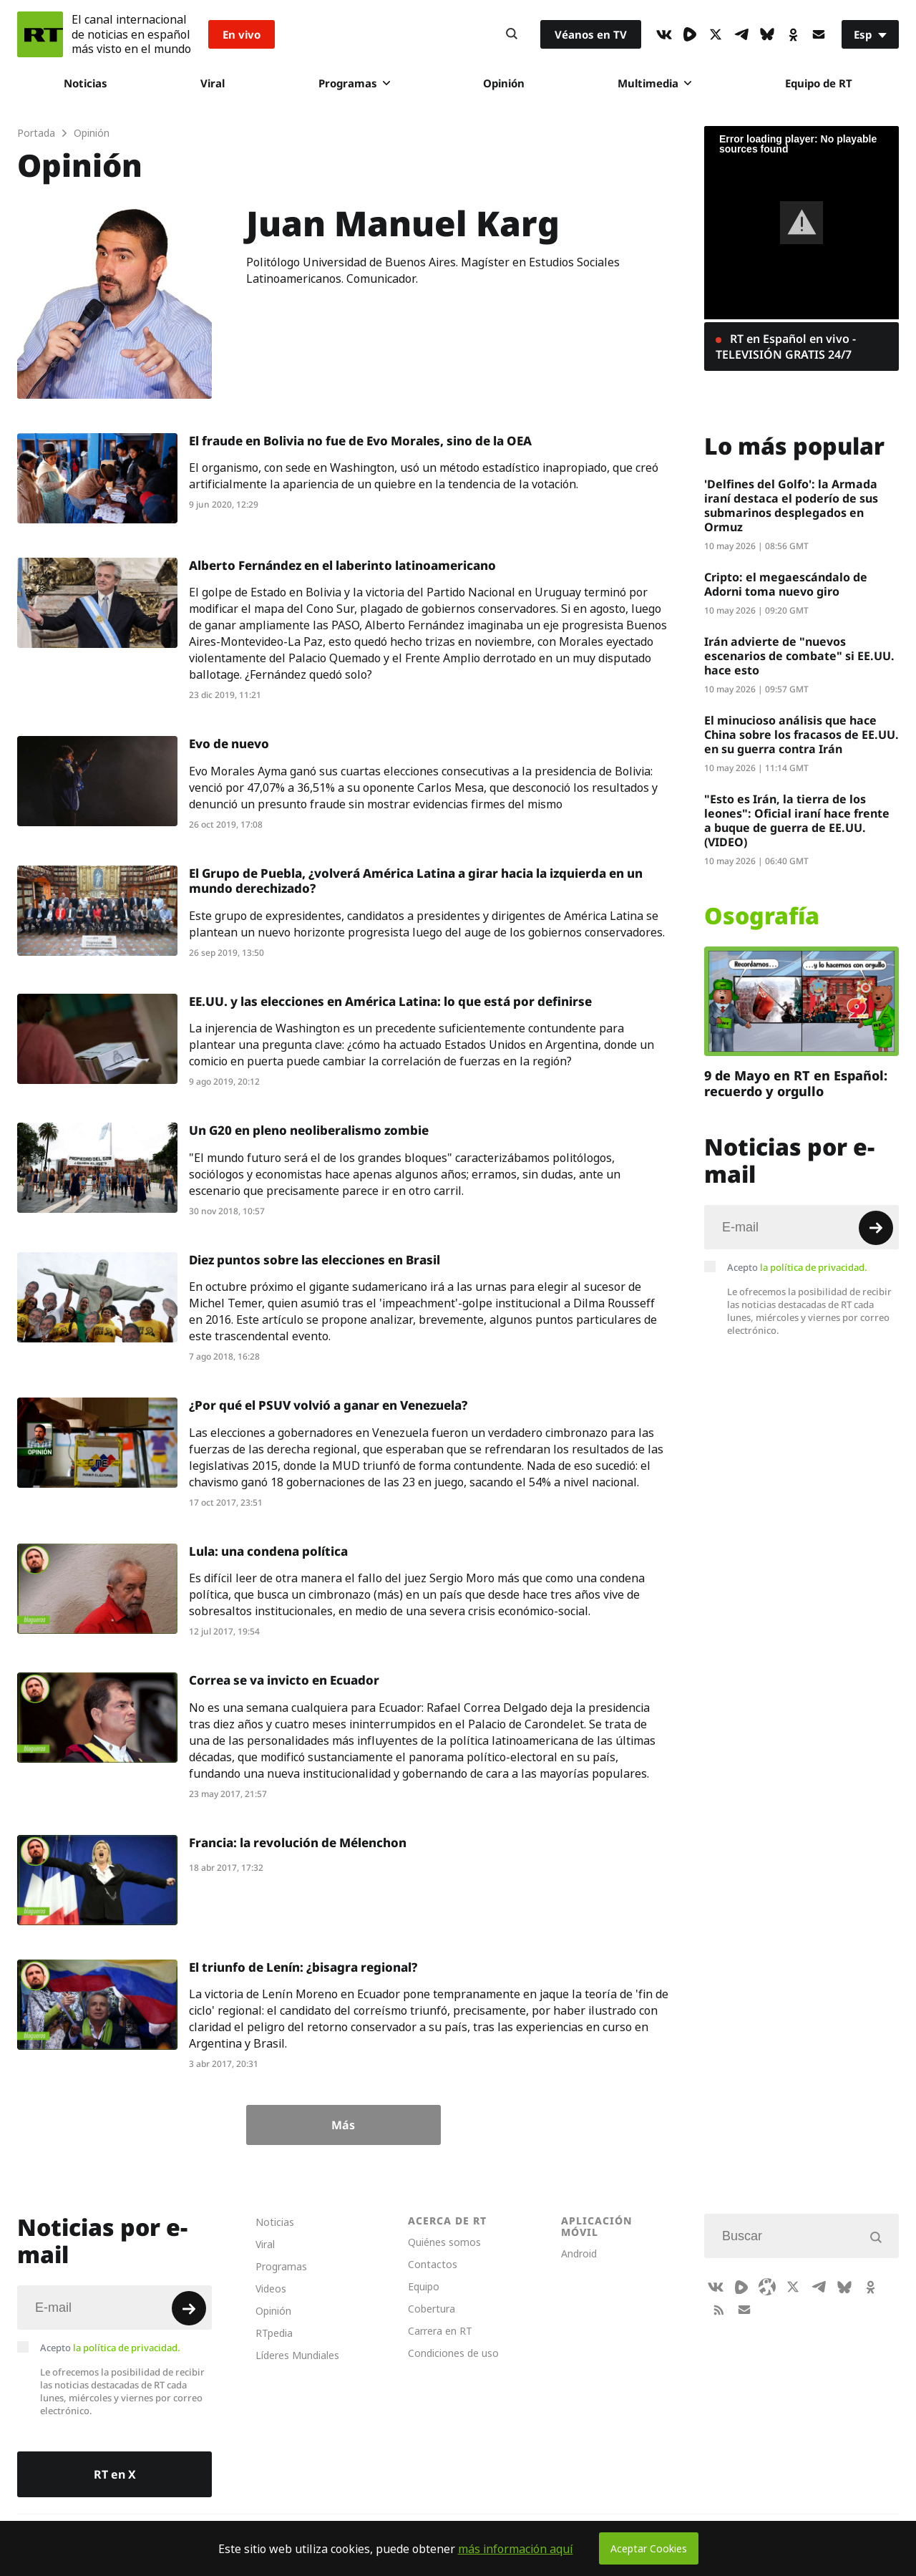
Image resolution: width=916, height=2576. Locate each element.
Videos (270, 2288)
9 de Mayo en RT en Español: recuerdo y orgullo (795, 1083)
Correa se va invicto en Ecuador (284, 1680)
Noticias (85, 83)
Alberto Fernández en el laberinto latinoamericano (342, 565)
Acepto (797, 1267)
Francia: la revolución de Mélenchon (297, 1842)
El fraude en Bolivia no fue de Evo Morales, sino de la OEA (360, 440)
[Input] (801, 1227)
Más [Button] (343, 2125)
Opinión (504, 83)
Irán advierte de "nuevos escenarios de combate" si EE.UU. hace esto (799, 656)
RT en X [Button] (115, 2474)
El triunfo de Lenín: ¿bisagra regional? (303, 1967)
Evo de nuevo (229, 743)
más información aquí (515, 2548)
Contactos (432, 2264)
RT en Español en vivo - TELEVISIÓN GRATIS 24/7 (786, 346)
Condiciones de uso (453, 2352)
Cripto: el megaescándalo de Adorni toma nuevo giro (785, 584)
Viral (212, 83)
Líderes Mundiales (297, 2355)
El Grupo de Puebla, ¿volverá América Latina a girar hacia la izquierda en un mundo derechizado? (416, 881)
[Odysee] (767, 2286)
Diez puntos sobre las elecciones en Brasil (314, 1259)
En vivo (241, 34)
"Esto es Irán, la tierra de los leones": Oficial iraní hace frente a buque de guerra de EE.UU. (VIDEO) (797, 820)
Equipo (423, 2286)
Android (579, 2253)
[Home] (40, 34)
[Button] (511, 34)
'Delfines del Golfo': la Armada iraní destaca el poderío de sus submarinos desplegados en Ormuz (791, 505)
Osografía (761, 915)
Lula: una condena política (268, 1551)
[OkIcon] (792, 34)
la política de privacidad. (813, 1267)
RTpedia (274, 2332)
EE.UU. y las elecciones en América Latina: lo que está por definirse (390, 1001)
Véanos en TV (591, 34)
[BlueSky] (767, 34)
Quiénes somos (444, 2242)
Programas (354, 83)
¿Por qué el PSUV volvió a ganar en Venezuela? (328, 1405)
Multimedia (654, 83)
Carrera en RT (440, 2330)
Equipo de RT (818, 83)
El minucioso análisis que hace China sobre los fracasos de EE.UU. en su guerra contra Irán (801, 734)
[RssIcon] (718, 2309)
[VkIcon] (664, 34)
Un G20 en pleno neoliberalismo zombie (309, 1130)
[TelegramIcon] (741, 34)
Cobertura (431, 2308)
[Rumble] (689, 34)
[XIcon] (715, 34)
